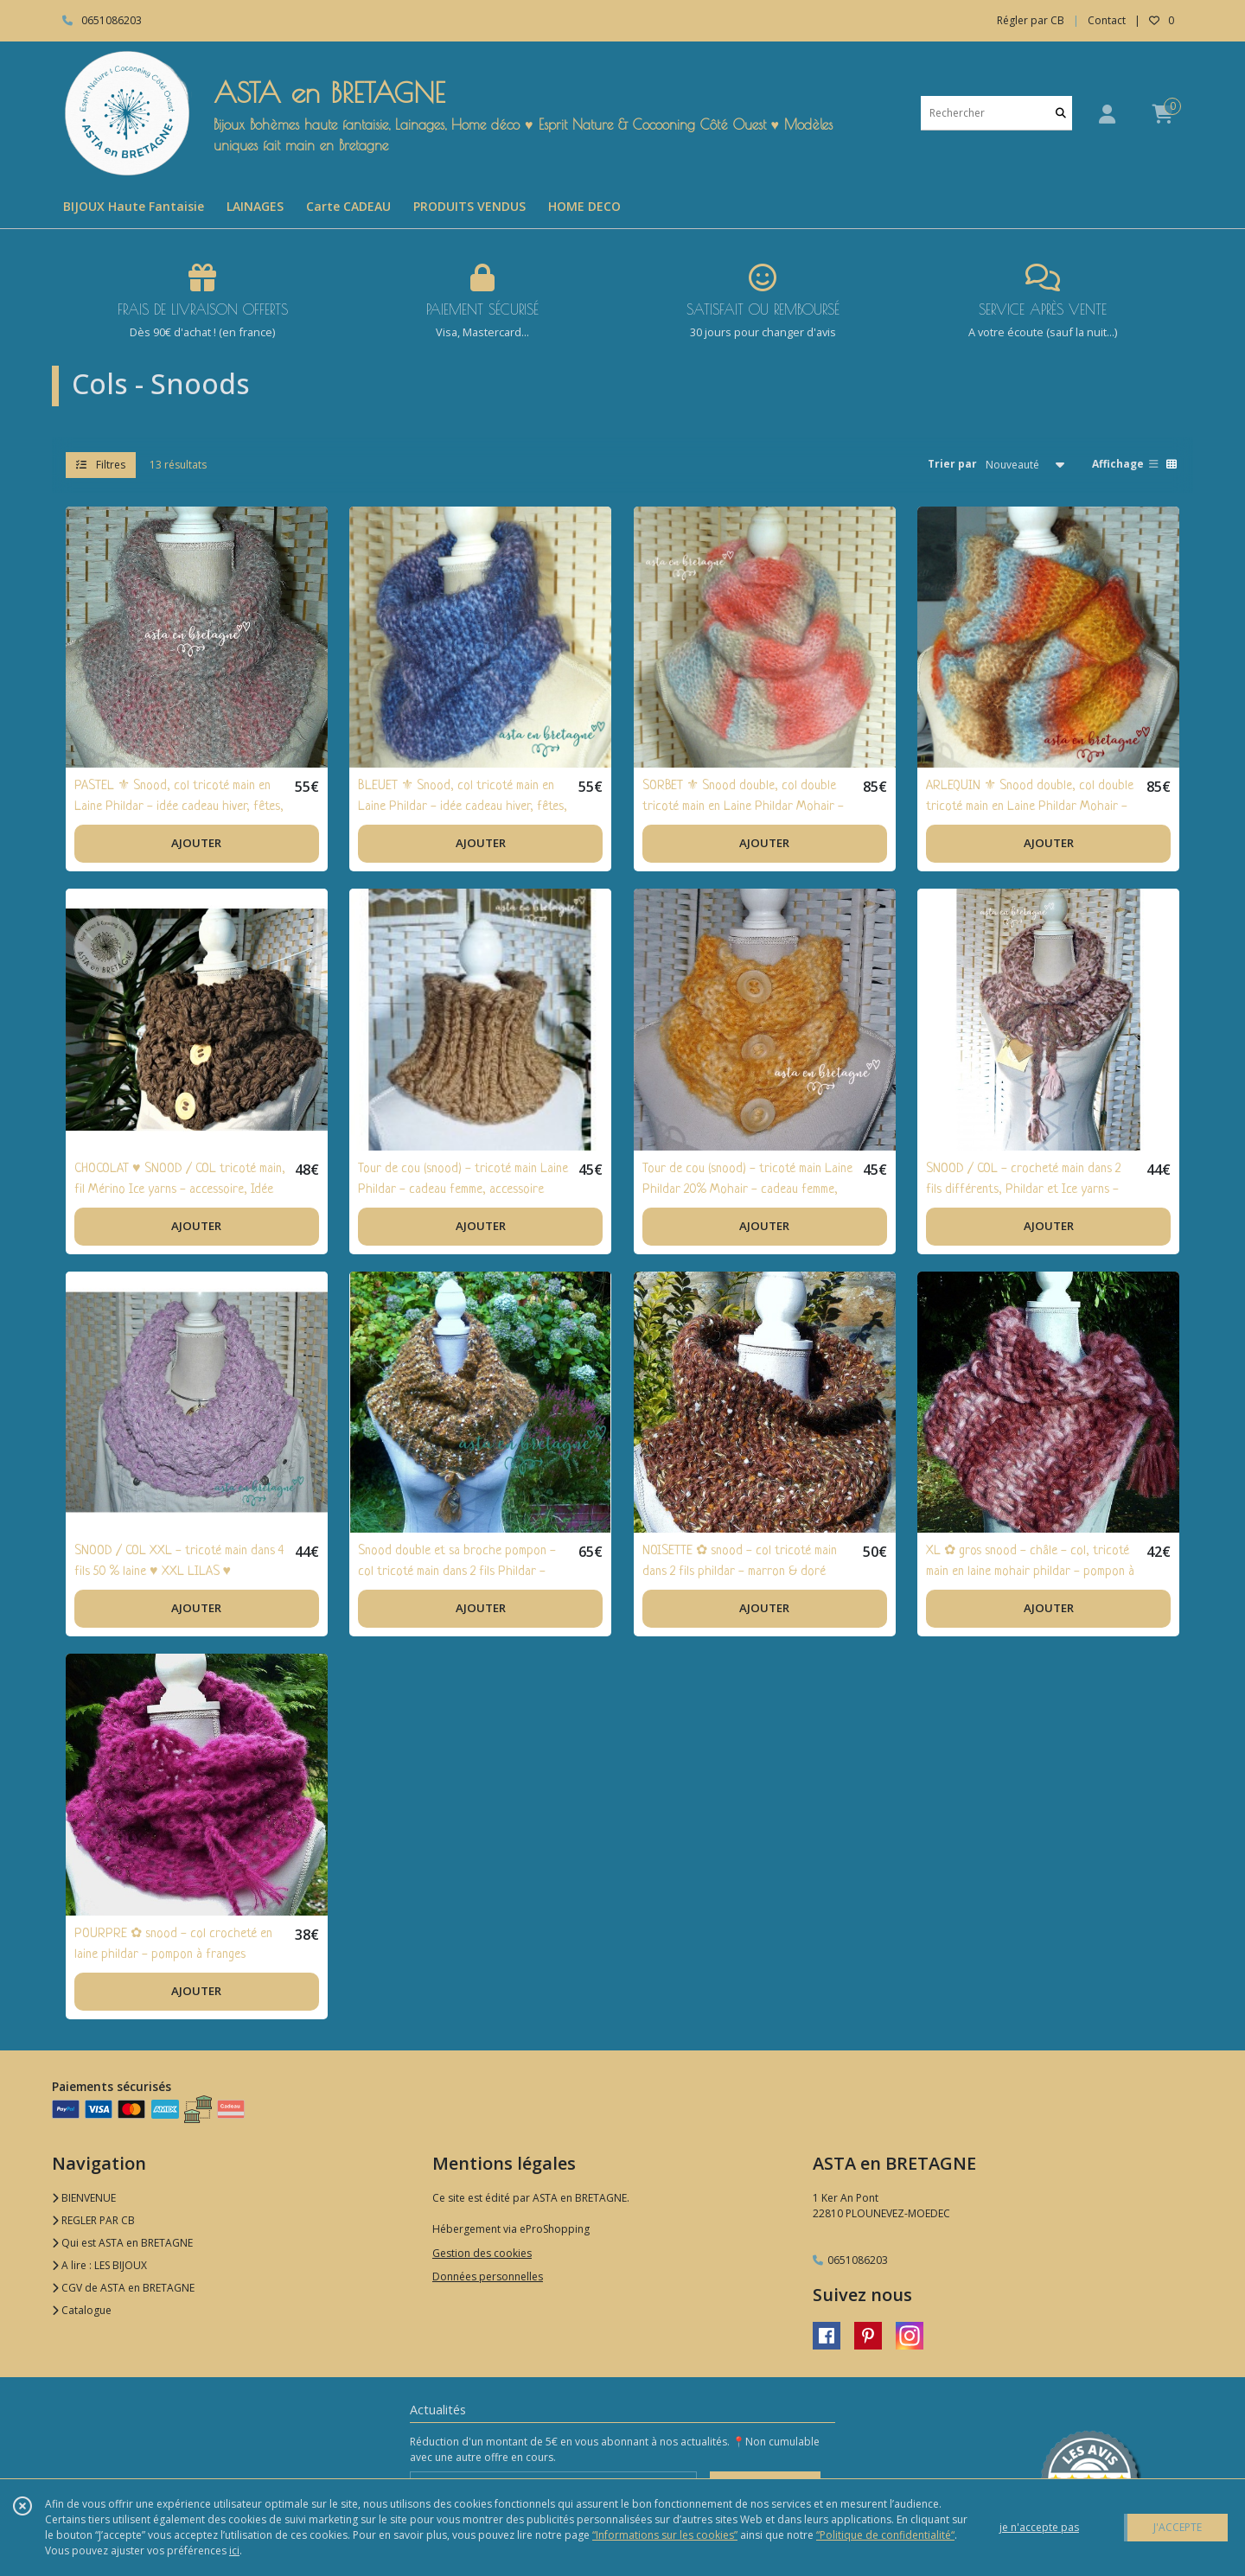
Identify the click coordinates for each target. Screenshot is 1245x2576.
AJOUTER (196, 843)
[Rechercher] (1061, 113)
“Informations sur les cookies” (664, 2535)
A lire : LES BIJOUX (99, 2265)
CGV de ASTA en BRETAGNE (123, 2287)
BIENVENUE (84, 2197)
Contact (1107, 20)
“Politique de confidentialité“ (885, 2535)
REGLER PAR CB (93, 2220)
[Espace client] (1106, 113)
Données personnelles (487, 2276)
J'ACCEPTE (1177, 2527)
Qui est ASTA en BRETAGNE (122, 2242)
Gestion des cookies (482, 2253)
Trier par (952, 463)
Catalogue (82, 2310)
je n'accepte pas (1039, 2527)
